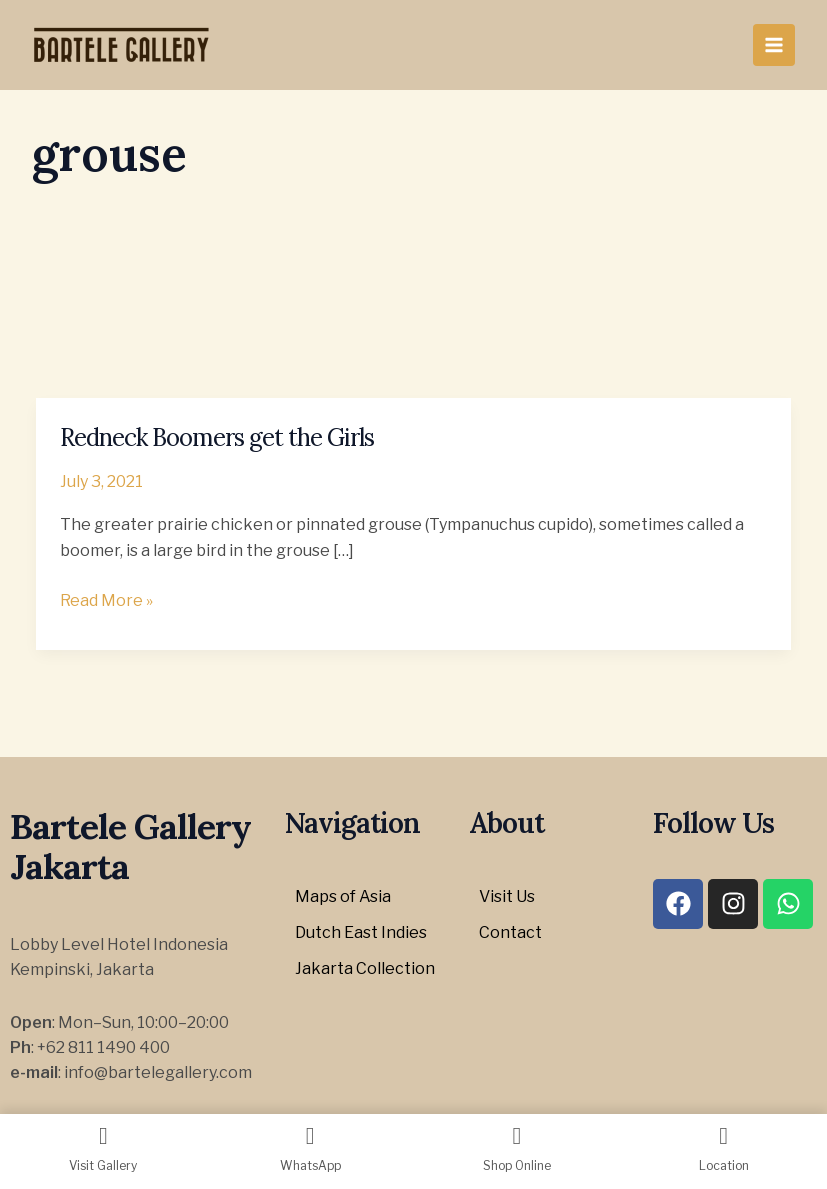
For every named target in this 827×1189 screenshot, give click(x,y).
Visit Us (507, 896)
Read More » (106, 599)
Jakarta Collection (365, 968)
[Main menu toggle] (774, 45)
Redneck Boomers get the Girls (217, 437)
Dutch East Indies (361, 932)
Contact (510, 932)
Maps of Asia (343, 896)
